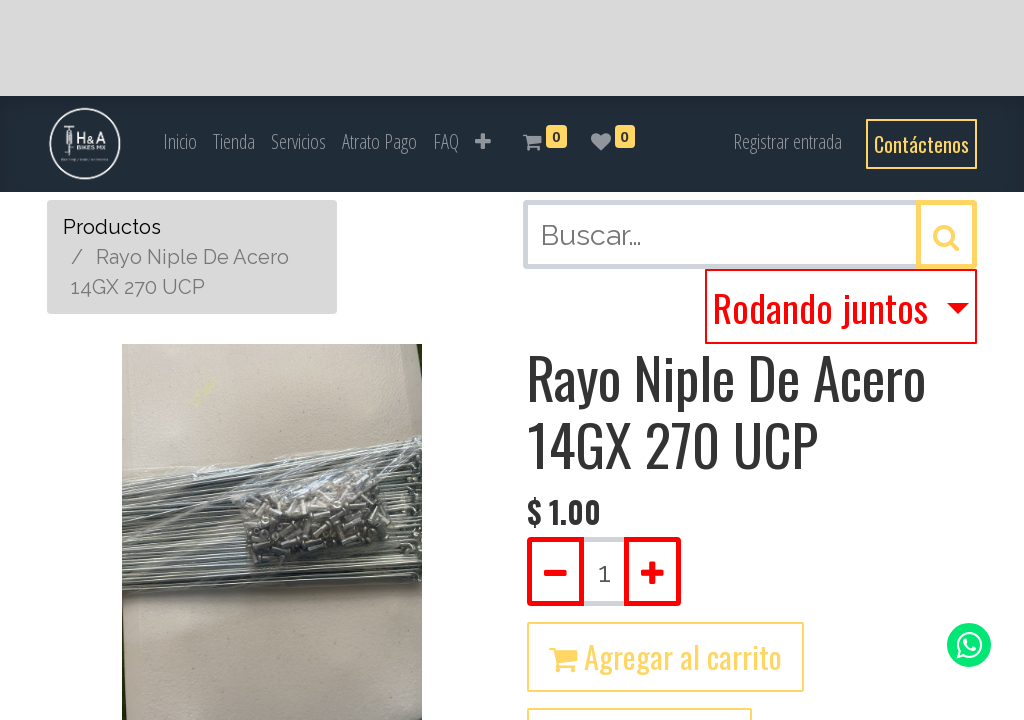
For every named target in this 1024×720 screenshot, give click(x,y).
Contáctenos (921, 144)
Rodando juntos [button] (825, 307)
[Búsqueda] (946, 234)
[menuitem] (180, 142)
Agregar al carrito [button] (665, 656)
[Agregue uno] (652, 571)
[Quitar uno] (555, 571)
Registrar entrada (787, 141)
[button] (483, 142)
